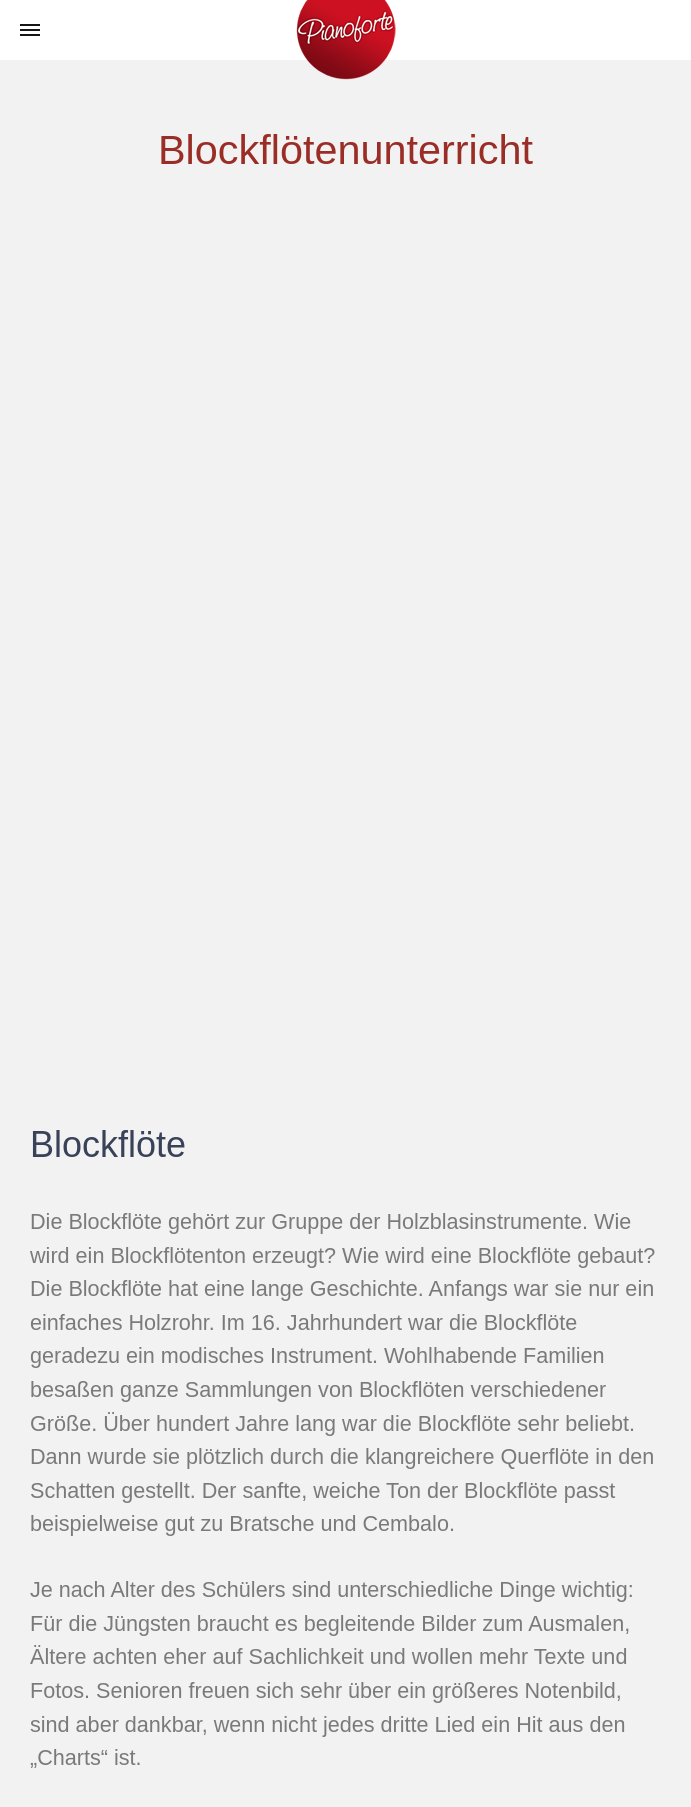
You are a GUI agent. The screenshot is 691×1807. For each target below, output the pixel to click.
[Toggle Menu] (30, 31)
